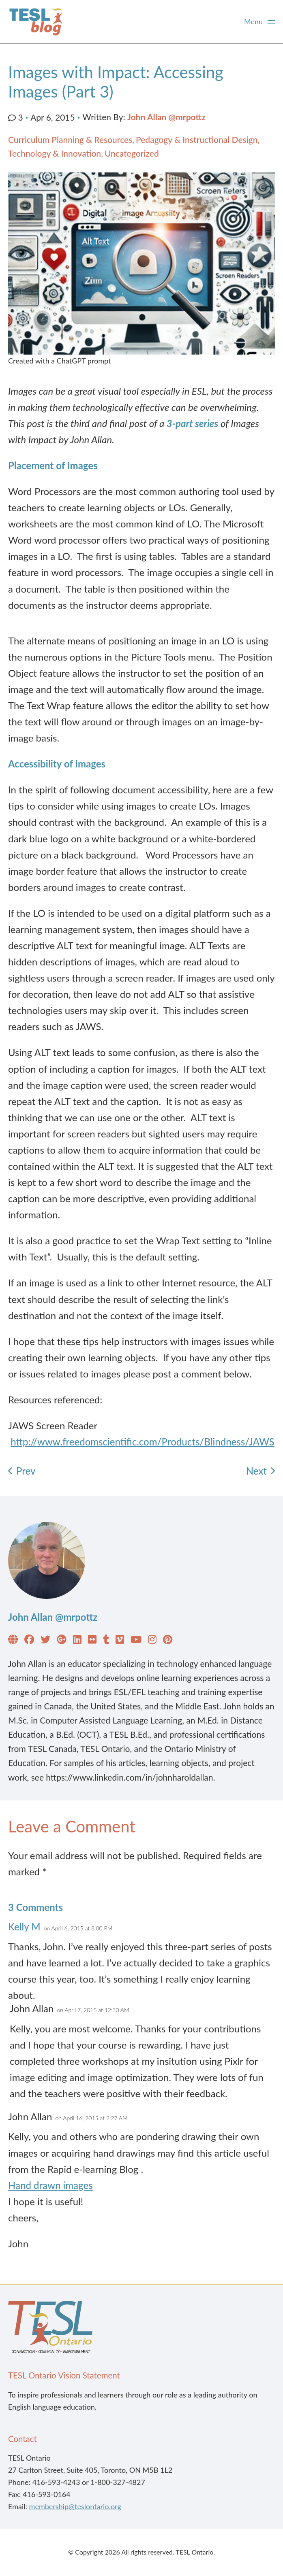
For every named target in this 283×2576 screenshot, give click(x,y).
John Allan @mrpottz (166, 117)
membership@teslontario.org (75, 2506)
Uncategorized (132, 153)
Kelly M (24, 1926)
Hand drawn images (50, 2185)
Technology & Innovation (54, 153)
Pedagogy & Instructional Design (196, 139)
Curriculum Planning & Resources (70, 139)
